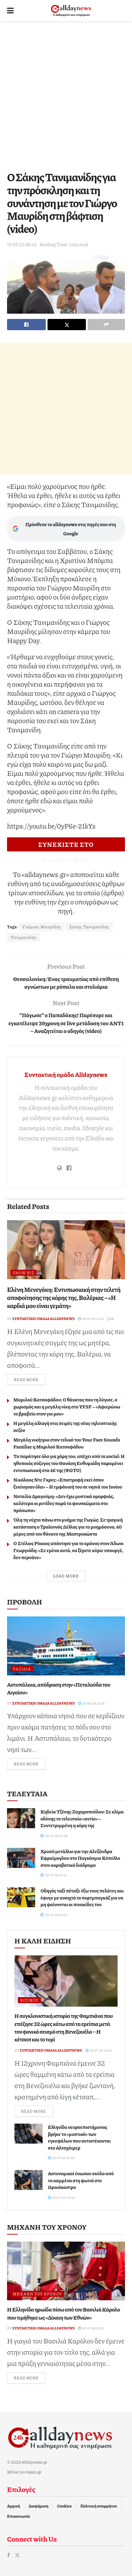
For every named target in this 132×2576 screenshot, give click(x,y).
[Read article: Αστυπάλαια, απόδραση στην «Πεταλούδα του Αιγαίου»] (66, 1645)
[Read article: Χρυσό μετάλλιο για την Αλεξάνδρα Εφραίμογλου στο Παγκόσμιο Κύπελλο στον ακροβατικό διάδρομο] (21, 1858)
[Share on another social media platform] (106, 324)
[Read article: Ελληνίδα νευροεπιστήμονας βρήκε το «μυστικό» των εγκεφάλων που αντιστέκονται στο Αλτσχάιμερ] (28, 2134)
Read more (29, 1379)
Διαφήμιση (38, 2506)
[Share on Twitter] (67, 324)
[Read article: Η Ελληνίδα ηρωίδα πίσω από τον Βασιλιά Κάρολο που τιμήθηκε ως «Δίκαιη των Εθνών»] (66, 2271)
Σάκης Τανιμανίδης (89, 927)
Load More (66, 1575)
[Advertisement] (66, 94)
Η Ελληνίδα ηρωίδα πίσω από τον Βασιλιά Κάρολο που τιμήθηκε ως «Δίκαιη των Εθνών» (63, 2313)
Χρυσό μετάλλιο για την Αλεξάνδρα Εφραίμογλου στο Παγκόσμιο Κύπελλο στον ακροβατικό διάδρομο (80, 1858)
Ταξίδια (22, 1669)
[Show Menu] (10, 10)
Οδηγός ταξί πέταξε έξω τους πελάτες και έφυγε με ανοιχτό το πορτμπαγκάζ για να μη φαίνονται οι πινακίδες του (82, 1897)
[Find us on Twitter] (17, 2555)
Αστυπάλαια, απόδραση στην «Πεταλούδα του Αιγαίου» (58, 1688)
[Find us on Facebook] (8, 2555)
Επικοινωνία (18, 2516)
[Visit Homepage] (71, 11)
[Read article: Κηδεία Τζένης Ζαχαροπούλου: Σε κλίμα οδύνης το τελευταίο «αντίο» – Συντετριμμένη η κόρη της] (21, 1818)
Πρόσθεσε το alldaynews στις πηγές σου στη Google (64, 529)
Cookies (64, 2506)
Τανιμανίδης (24, 937)
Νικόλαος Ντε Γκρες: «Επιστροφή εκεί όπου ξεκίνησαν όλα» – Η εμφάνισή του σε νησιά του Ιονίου (67, 1483)
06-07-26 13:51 (91, 1318)
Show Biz (23, 1272)
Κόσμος (29, 2000)
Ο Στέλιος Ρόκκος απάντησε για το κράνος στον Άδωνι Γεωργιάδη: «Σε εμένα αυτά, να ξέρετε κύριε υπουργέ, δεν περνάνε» (68, 1550)
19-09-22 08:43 (22, 244)
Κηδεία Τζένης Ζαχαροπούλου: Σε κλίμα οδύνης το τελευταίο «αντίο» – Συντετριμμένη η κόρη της (82, 1818)
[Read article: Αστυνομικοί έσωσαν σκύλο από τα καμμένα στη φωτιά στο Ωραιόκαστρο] (28, 2180)
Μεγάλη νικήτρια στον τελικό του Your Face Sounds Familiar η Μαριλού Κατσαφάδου (66, 1443)
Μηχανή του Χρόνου (37, 2293)
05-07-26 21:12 (91, 2328)
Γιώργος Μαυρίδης (42, 927)
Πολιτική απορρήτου (98, 2506)
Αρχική (13, 2506)
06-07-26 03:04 (61, 2197)
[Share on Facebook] (26, 324)
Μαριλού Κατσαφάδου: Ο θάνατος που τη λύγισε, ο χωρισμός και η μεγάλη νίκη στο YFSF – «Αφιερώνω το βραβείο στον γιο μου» (66, 1406)
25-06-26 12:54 (91, 1703)
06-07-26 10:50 (61, 2157)
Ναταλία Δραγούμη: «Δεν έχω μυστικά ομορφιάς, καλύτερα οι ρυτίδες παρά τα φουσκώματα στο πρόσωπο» (63, 1502)
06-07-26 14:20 (99, 2050)
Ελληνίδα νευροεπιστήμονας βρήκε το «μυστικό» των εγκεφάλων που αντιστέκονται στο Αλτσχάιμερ (79, 2137)
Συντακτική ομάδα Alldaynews (66, 1074)
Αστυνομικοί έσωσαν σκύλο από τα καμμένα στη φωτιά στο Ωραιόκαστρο (81, 2180)
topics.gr (34, 2472)
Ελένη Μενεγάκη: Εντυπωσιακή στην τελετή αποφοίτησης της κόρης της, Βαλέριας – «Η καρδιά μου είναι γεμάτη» (63, 1297)
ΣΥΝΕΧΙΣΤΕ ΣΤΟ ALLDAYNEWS (66, 845)
